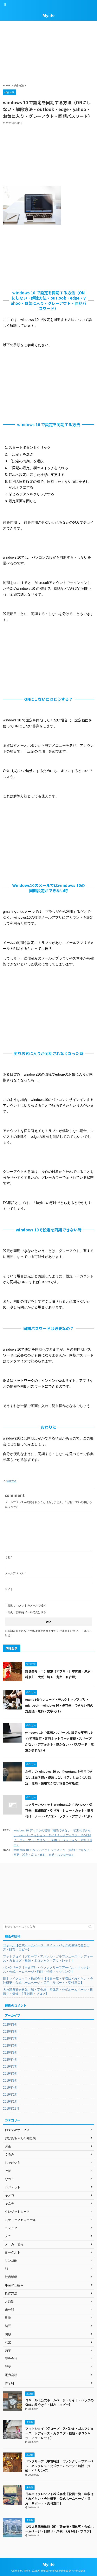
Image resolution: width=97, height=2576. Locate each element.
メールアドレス (15, 1573)
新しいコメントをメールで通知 (27, 1605)
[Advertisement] (50, 52)
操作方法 (11, 1481)
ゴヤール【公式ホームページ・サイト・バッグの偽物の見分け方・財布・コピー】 (46, 1947)
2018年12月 (11, 2108)
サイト (9, 1589)
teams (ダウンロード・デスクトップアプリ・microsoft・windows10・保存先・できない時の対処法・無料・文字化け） (59, 1705)
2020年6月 (10, 2045)
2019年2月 (10, 2094)
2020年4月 (10, 2059)
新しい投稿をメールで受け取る (27, 1612)
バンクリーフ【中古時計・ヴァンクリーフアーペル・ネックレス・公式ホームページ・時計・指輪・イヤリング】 (46, 1969)
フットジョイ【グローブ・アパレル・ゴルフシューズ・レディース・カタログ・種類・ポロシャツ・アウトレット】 (48, 1958)
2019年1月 (10, 2101)
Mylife (48, 15)
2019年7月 (10, 2066)
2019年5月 (10, 2080)
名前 (8, 1557)
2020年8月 (10, 2031)
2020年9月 (10, 2024)
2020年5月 (10, 2052)
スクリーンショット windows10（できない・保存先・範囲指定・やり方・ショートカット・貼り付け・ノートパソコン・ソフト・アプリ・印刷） (59, 1810)
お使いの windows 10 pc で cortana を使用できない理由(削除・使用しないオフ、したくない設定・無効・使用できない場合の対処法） (59, 1777)
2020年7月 (10, 2038)
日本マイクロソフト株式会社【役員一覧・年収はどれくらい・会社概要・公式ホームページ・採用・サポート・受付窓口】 (48, 1980)
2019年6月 (10, 2073)
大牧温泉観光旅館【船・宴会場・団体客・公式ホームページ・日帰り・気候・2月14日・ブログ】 (48, 1991)
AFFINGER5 (78, 2570)
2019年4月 (10, 2087)
